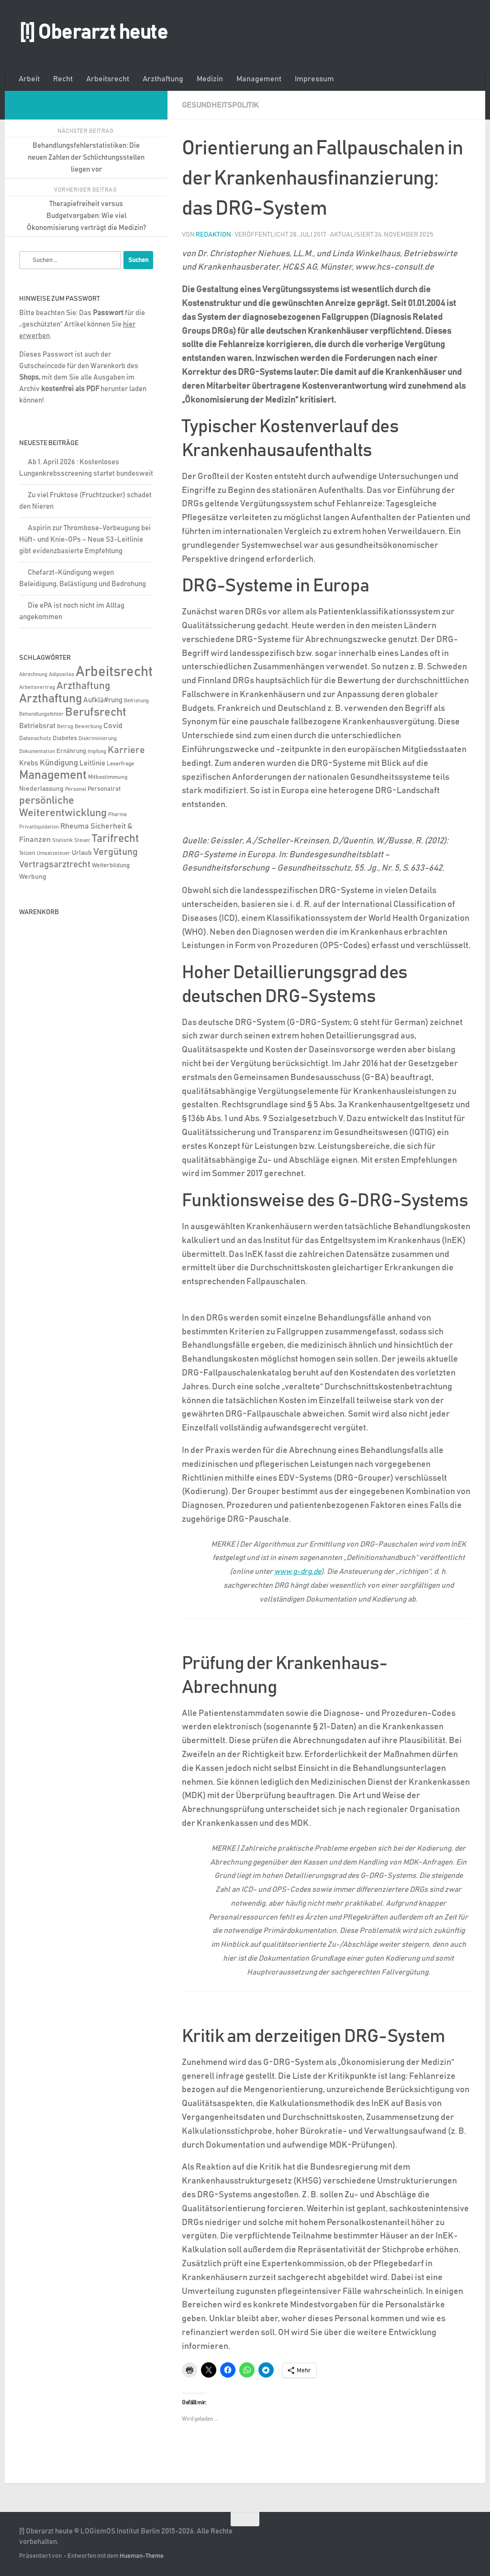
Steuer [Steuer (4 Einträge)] (82, 840)
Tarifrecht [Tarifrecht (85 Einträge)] (115, 838)
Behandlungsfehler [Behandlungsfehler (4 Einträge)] (41, 714)
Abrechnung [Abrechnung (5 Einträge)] (33, 674)
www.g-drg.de (297, 1571)
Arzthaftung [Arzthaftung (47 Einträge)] (83, 686)
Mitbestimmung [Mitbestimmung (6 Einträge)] (107, 777)
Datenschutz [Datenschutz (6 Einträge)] (35, 738)
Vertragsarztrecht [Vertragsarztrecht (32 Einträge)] (54, 864)
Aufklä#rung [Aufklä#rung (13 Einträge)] (102, 700)
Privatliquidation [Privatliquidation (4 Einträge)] (39, 827)
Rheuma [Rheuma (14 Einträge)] (74, 826)
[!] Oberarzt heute (93, 33)
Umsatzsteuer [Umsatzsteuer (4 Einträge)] (53, 853)
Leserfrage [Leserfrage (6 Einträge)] (120, 764)
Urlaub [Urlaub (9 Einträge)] (82, 853)
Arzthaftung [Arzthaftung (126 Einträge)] (50, 699)
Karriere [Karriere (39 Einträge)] (126, 750)
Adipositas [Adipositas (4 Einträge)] (61, 674)
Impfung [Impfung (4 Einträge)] (97, 751)
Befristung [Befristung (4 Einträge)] (136, 701)
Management (258, 79)
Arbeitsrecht (107, 79)
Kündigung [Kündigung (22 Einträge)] (59, 763)
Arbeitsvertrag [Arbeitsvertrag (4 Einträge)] (37, 687)
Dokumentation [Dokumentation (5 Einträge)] (37, 751)
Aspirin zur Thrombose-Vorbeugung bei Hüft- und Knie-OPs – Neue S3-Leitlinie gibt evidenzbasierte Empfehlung (85, 539)
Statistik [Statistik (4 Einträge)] (62, 840)
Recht (63, 79)
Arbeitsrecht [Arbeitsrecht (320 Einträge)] (114, 672)
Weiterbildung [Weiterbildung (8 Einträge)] (111, 865)
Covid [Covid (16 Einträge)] (112, 726)
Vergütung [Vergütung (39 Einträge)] (115, 852)
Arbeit (29, 79)
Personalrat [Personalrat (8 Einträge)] (104, 789)
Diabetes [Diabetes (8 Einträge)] (65, 738)
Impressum (314, 79)
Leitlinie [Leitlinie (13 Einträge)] (92, 763)
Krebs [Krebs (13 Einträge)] (28, 763)
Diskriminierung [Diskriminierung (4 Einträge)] (97, 738)
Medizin (210, 79)
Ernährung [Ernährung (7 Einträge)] (71, 751)
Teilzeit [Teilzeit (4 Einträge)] (27, 853)
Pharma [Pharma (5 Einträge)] (117, 814)
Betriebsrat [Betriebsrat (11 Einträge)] (37, 726)
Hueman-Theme (142, 2556)
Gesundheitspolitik (220, 105)
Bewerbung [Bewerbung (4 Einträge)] (88, 726)
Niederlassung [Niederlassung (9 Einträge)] (41, 789)
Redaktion (213, 234)
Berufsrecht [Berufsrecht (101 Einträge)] (95, 712)
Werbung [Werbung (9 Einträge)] (32, 876)
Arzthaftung (163, 79)
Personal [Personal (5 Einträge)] (75, 789)
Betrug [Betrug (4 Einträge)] (65, 726)
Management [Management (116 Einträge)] (53, 775)
